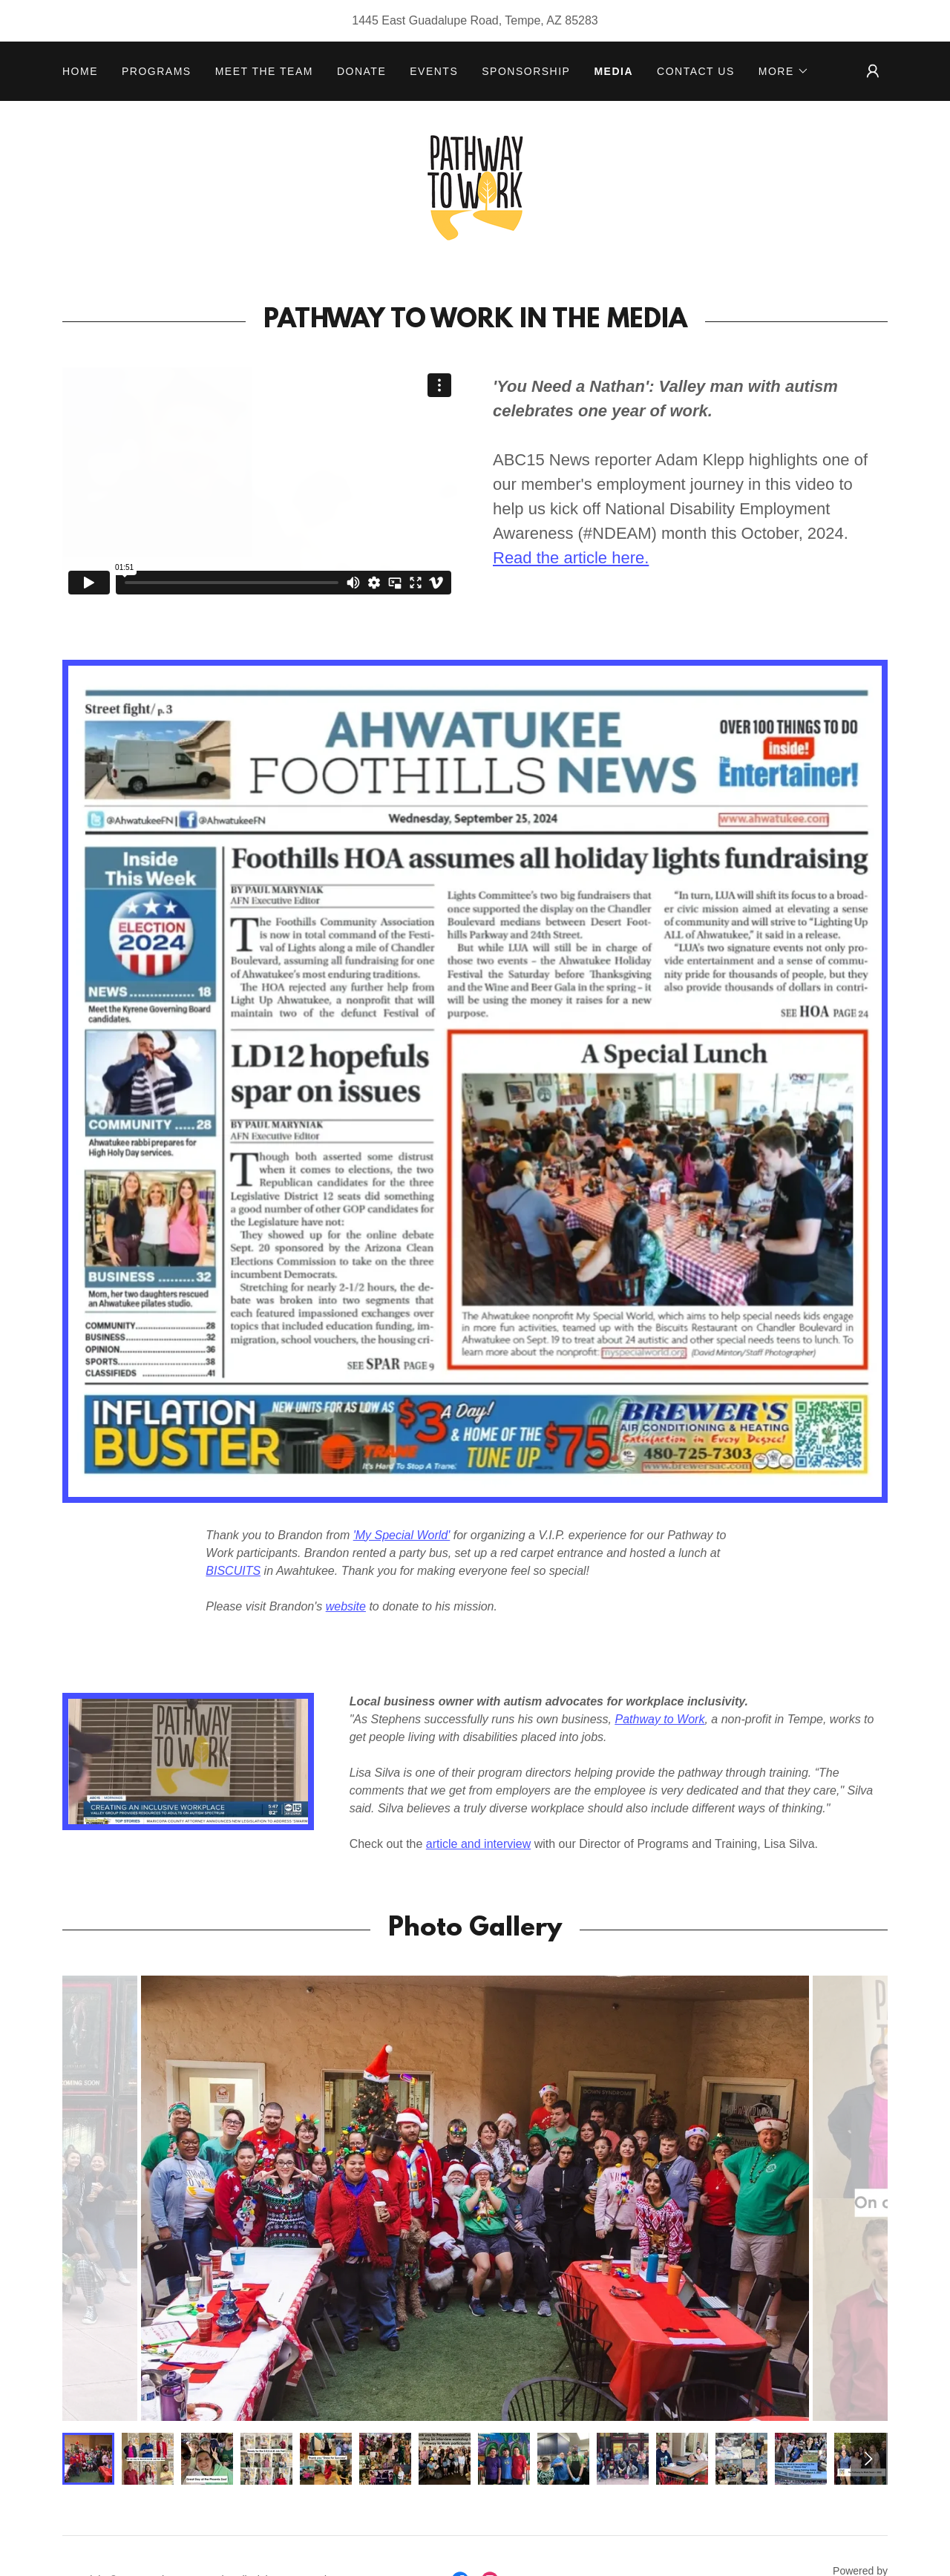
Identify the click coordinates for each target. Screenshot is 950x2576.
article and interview (478, 1844)
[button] (784, 71)
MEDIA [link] (613, 71)
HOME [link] (80, 71)
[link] (475, 186)
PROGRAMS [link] (156, 71)
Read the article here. (571, 557)
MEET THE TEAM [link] (264, 71)
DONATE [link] (361, 71)
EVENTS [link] (434, 71)
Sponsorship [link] (526, 71)
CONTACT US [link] (696, 71)
